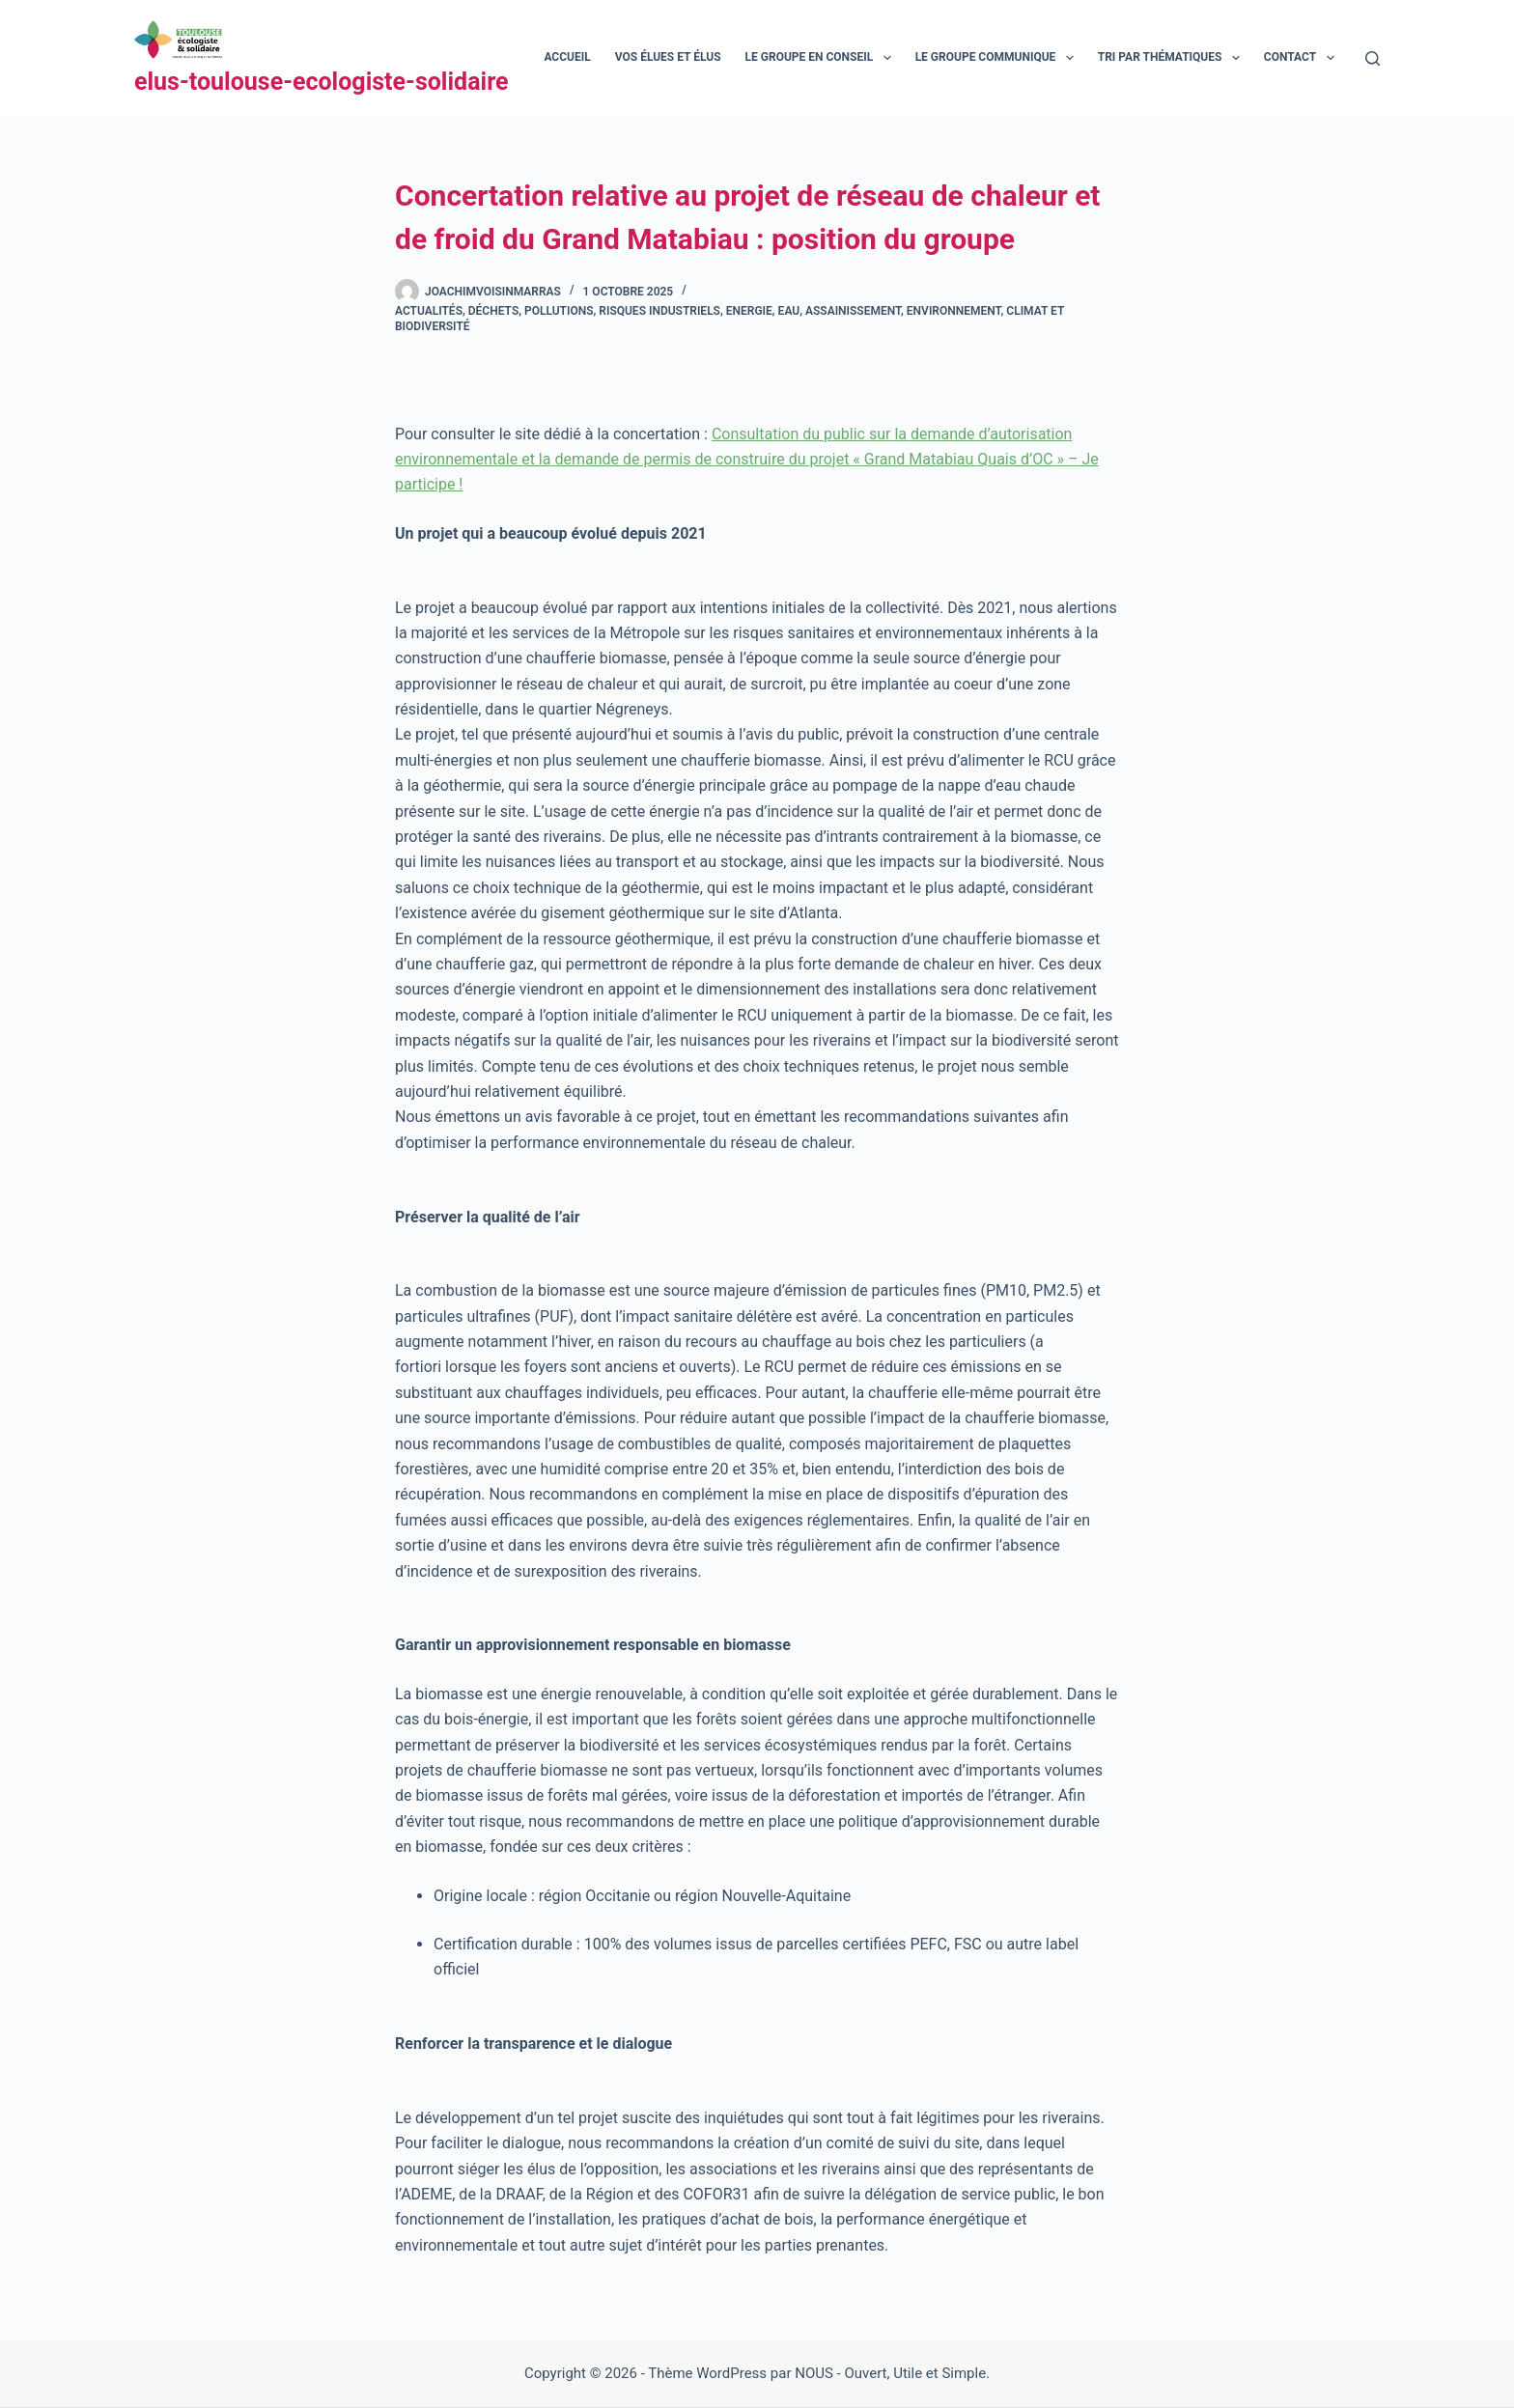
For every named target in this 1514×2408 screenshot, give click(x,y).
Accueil (567, 57)
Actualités (429, 311)
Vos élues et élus (668, 57)
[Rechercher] (1372, 58)
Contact (1303, 58)
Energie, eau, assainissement (813, 311)
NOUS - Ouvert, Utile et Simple (890, 2373)
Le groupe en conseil (822, 58)
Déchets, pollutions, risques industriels (594, 311)
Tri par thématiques (1173, 58)
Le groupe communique (998, 58)
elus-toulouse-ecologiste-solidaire (321, 82)
